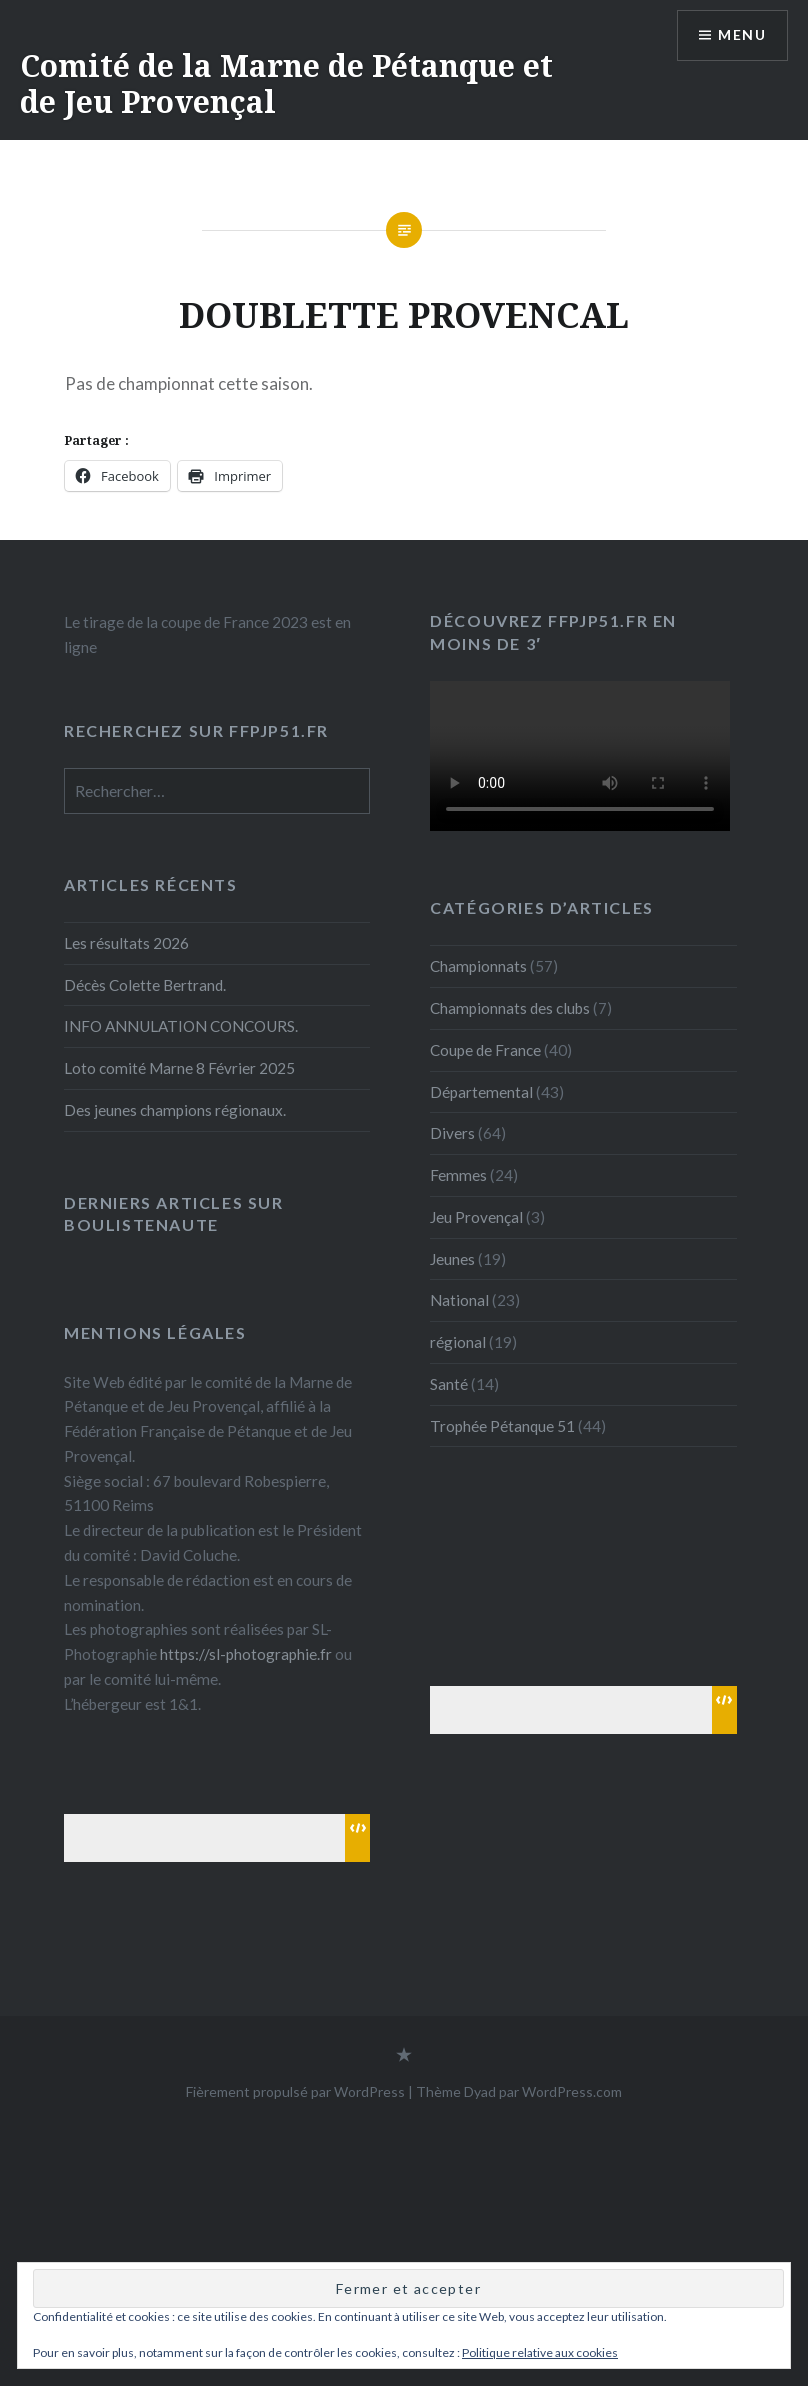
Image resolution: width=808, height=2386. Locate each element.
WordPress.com (572, 2091)
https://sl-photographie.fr (246, 1654)
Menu (742, 35)
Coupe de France (485, 1050)
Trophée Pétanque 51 (502, 1426)
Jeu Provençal (476, 1217)
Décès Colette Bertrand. (145, 985)
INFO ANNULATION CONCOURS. (181, 1026)
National (459, 1300)
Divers (452, 1133)
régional (458, 1342)
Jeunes (452, 1259)
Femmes (458, 1175)
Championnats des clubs (510, 1008)
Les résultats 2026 (126, 943)
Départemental (481, 1092)
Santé (449, 1384)
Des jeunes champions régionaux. (175, 1110)
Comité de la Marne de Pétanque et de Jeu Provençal (286, 83)
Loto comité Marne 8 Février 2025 (179, 1068)
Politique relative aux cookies (540, 2352)
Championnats (478, 966)
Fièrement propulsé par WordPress (295, 2091)
